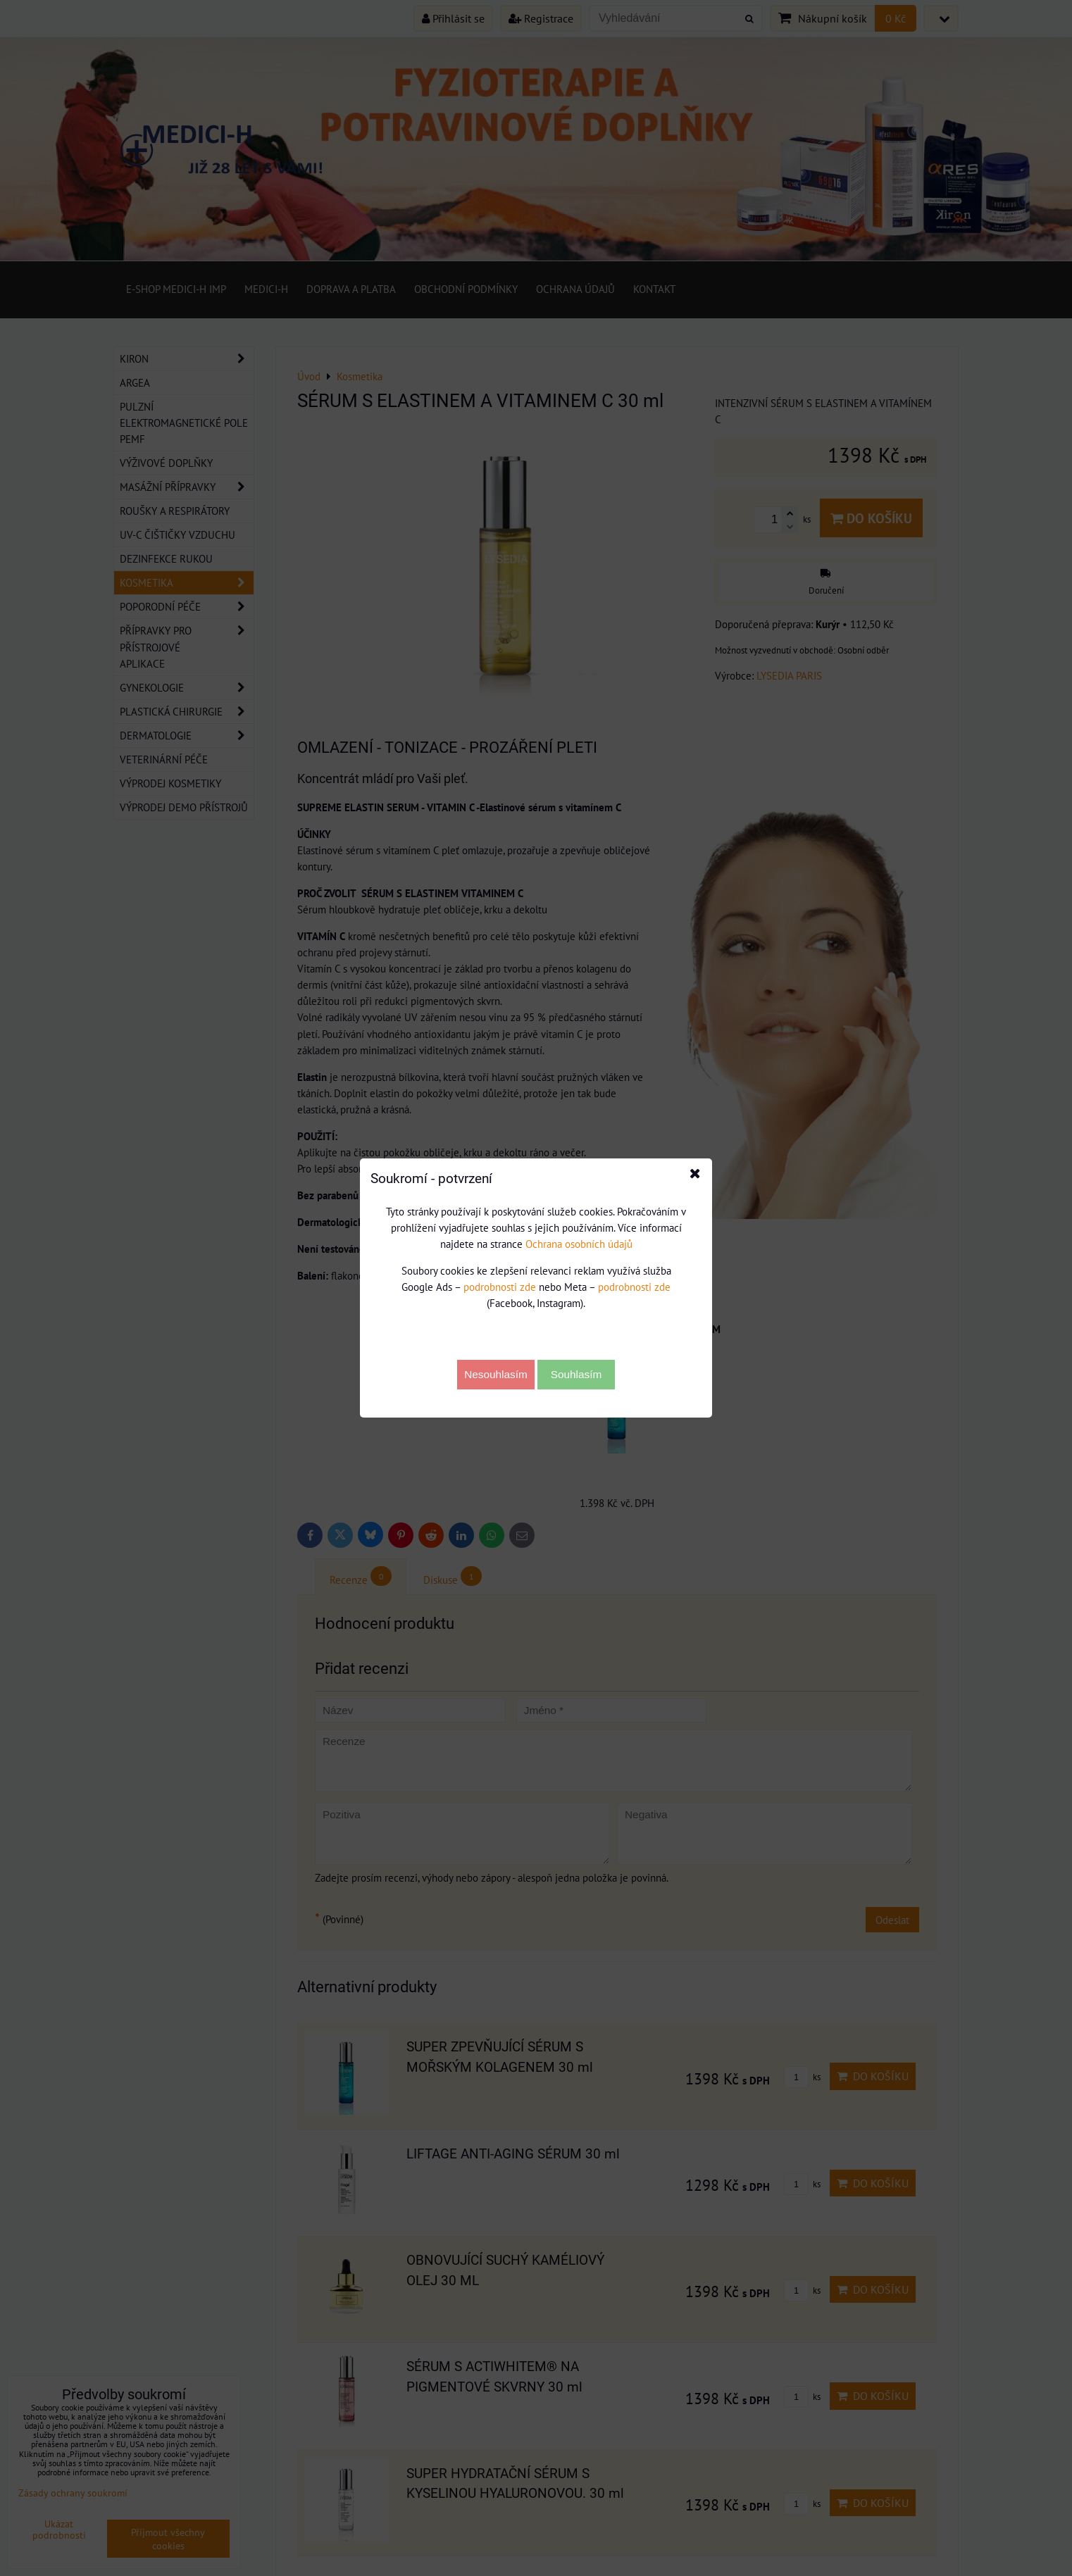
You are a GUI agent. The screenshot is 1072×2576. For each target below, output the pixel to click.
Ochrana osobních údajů (578, 1244)
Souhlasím (576, 1374)
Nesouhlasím (496, 1374)
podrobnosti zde (499, 1287)
